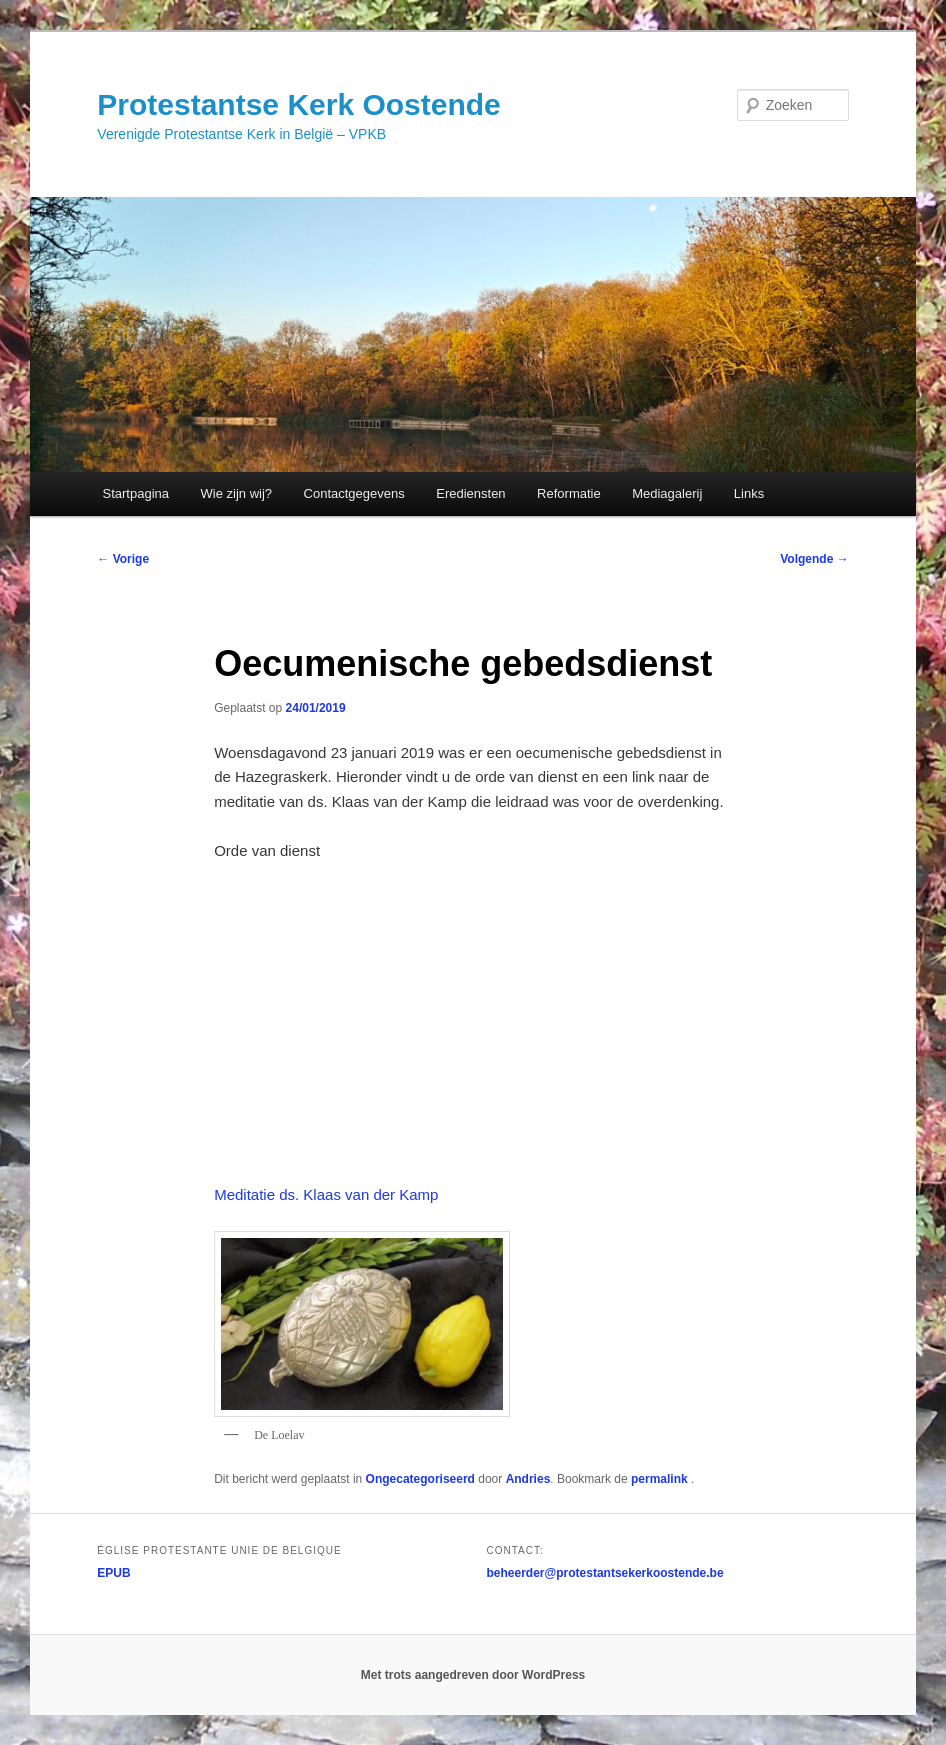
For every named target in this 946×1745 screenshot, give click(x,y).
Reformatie (569, 493)
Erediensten (470, 493)
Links (749, 493)
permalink (661, 1479)
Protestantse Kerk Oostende (298, 104)
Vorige (123, 559)
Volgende (814, 559)
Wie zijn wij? (237, 493)
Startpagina (136, 493)
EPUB (113, 1573)
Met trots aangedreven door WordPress (473, 1675)
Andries (528, 1479)
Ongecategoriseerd (420, 1479)
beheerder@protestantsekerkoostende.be (605, 1573)
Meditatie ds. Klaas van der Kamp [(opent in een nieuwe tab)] (326, 1194)
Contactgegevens (354, 493)
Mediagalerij (667, 493)
